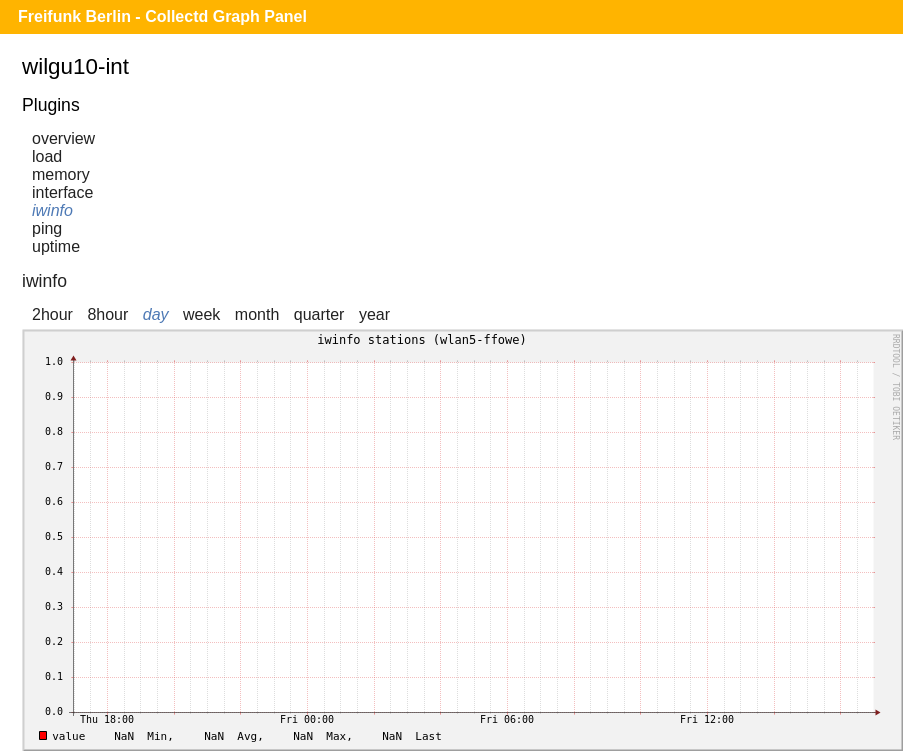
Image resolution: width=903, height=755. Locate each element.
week (201, 314)
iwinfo (52, 210)
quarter (319, 314)
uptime (56, 246)
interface (62, 192)
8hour (107, 314)
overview (63, 138)
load (47, 156)
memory (61, 174)
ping (47, 228)
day (156, 314)
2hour (52, 314)
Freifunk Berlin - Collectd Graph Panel (162, 16)
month (257, 314)
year (374, 314)
